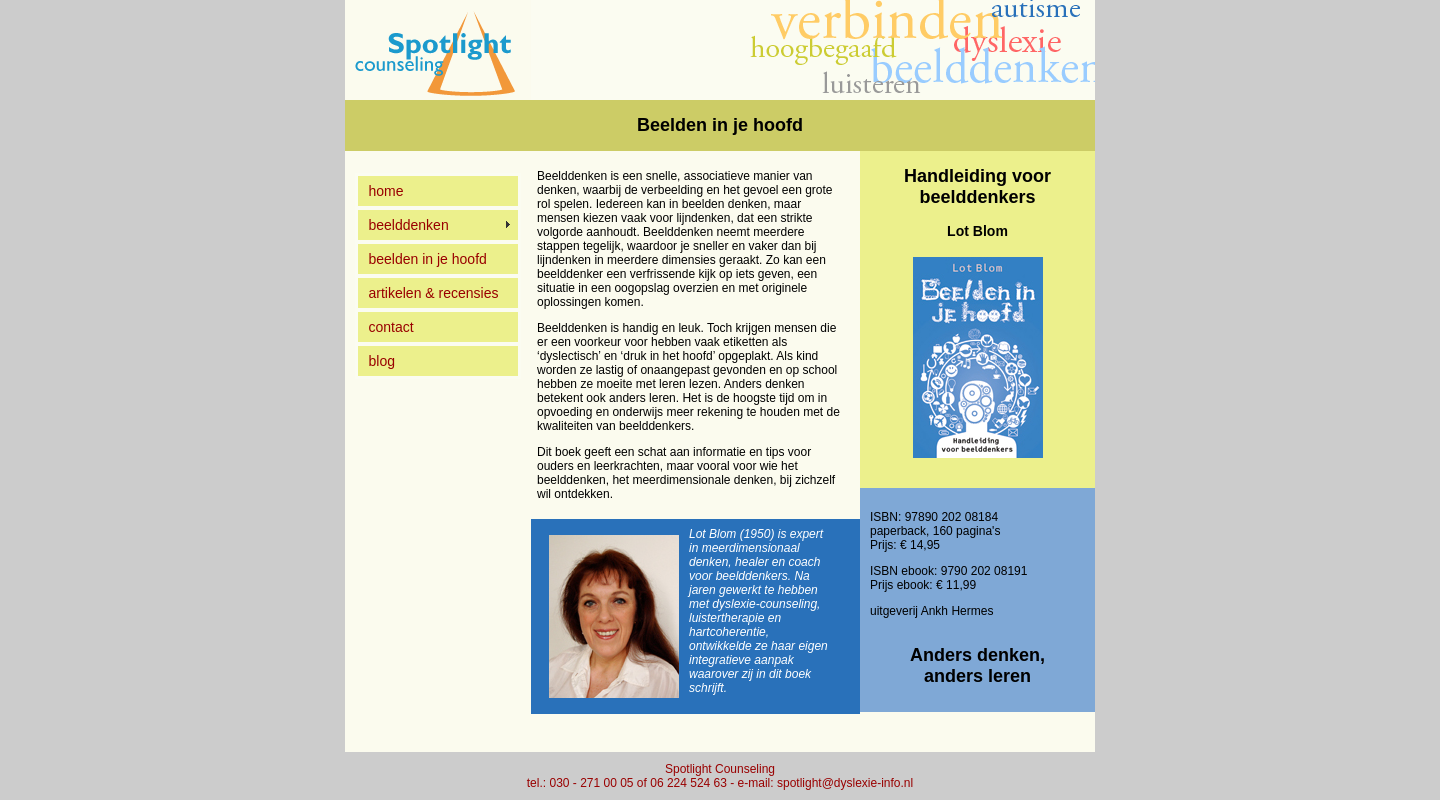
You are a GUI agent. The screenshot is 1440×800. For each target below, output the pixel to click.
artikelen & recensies (434, 293)
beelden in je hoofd (428, 259)
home (386, 191)
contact (391, 327)
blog (382, 361)
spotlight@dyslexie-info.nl (845, 783)
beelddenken (409, 225)
